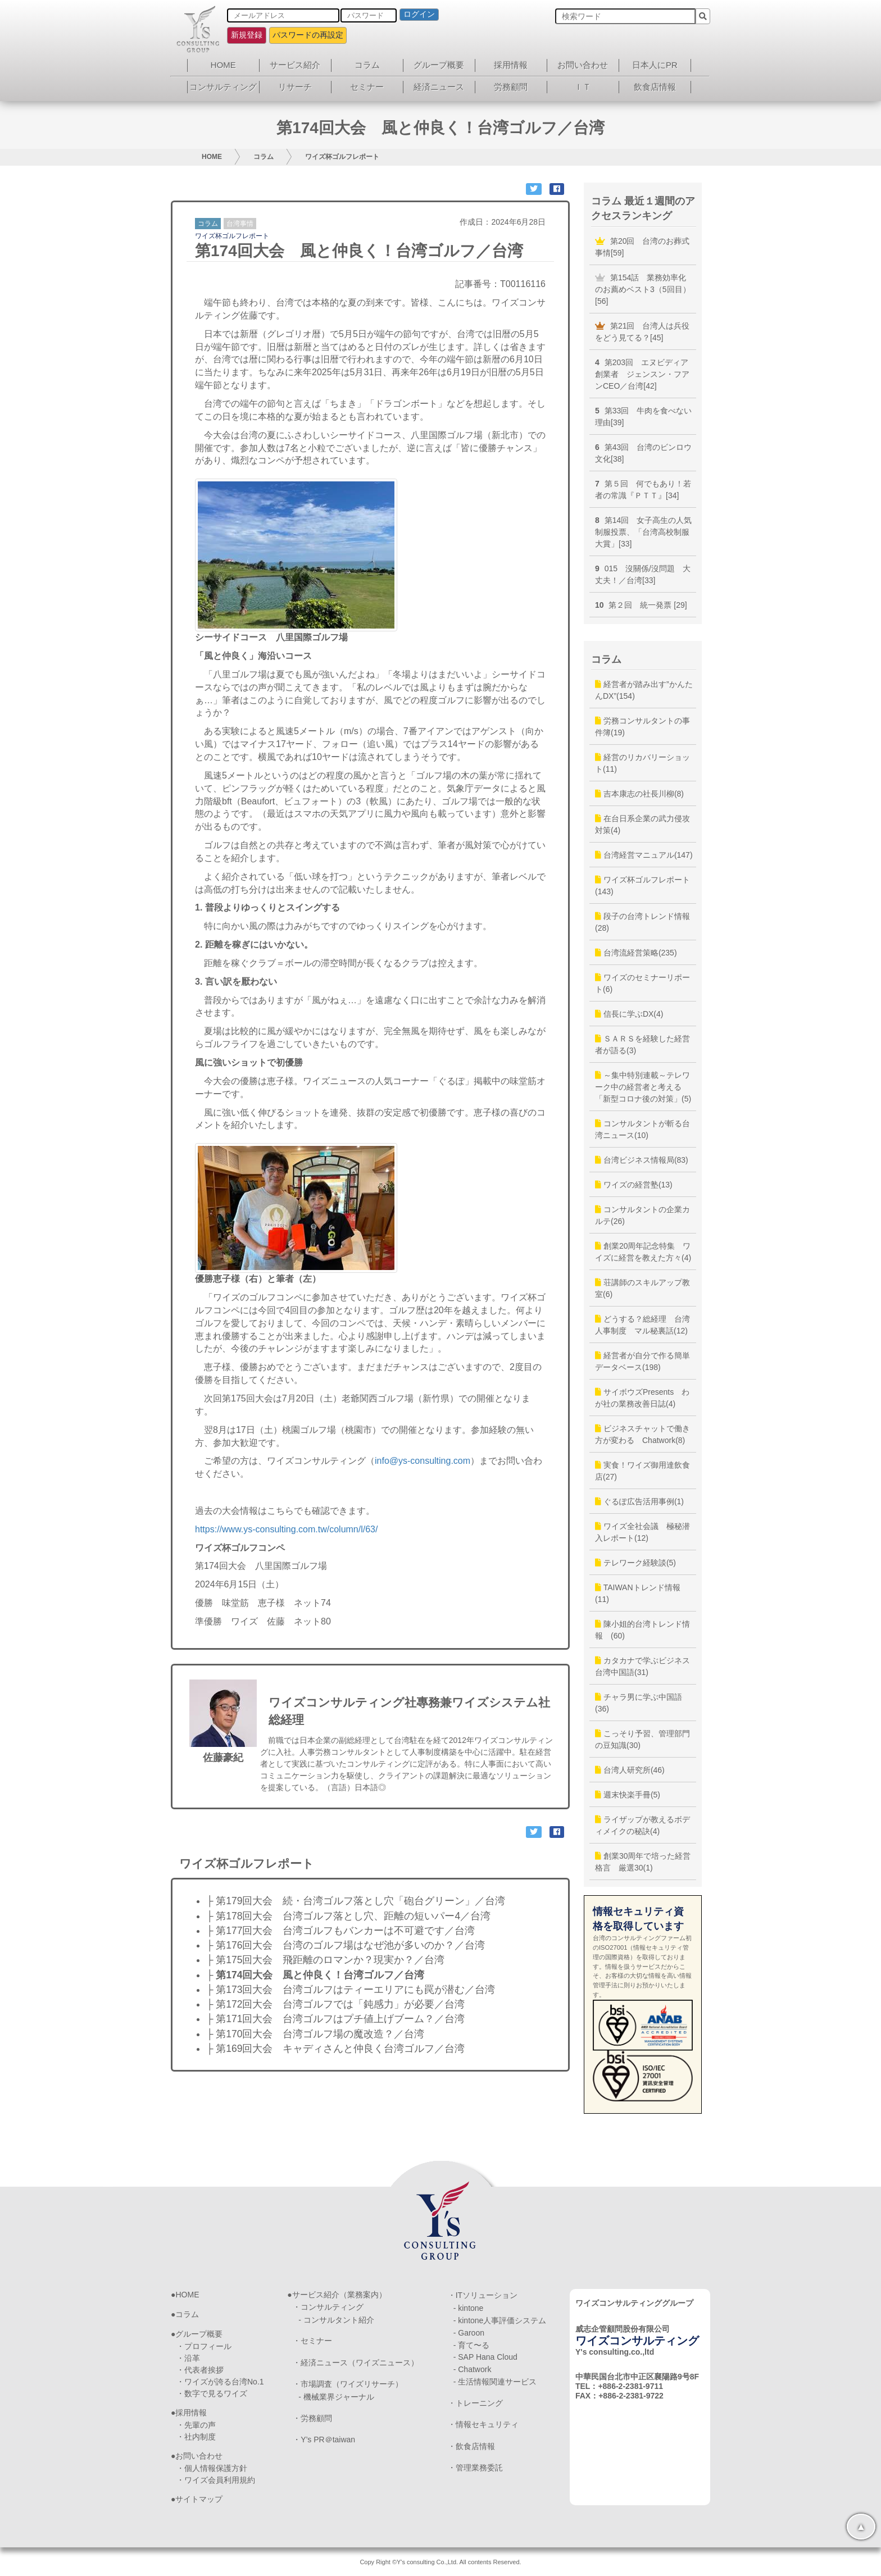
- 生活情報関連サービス (495, 2381)
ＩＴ (582, 87)
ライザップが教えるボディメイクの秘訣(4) (642, 1825)
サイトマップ (198, 2499)
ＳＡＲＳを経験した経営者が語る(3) (642, 1044)
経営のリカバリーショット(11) (642, 763)
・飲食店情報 (471, 2446)
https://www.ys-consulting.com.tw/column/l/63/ (286, 1529)
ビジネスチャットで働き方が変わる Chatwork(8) (642, 1434)
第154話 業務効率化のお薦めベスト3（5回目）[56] (643, 289)
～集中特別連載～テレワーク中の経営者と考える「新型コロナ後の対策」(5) (643, 1087)
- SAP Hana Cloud (485, 2356)
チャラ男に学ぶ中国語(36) (638, 1702)
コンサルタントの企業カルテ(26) (642, 1215)
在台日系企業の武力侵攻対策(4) (642, 824)
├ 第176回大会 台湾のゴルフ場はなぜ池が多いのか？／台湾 (345, 1945)
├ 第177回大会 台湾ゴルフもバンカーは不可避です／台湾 (340, 1930)
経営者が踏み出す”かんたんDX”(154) (644, 690)
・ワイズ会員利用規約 (215, 2479)
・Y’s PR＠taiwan (324, 2439)
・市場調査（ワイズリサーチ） (348, 2383)
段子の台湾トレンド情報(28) (642, 922)
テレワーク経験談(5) (635, 1562)
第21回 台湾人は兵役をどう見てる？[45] (642, 331)
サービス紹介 (295, 65)
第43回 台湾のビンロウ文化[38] (643, 453)
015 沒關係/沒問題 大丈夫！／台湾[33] (643, 574)
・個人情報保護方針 (211, 2468)
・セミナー (312, 2340)
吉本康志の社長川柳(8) (639, 793)
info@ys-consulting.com (422, 1461)
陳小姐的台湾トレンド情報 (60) (642, 1629)
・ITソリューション (482, 2295)
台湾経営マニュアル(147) (644, 854)
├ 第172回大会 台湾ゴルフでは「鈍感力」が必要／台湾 (335, 2004)
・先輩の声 (196, 2424)
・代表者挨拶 (200, 2369)
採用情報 (511, 65)
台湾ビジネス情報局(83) (641, 1159)
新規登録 (246, 34)
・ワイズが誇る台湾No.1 (220, 2381)
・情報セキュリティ (483, 2424)
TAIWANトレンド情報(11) (637, 1593)
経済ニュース (439, 87)
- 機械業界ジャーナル (336, 2396)
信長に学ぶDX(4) (629, 1013)
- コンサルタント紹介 (336, 2319)
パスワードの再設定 (308, 34)
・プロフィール (203, 2346)
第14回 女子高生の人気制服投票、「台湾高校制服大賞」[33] (643, 532)
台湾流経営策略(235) (636, 952)
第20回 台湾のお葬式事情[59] (642, 246)
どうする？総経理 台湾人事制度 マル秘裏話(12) (642, 1324)
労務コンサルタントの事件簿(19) (642, 726)
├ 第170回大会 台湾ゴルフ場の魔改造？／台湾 (315, 2034)
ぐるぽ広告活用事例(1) (639, 1501)
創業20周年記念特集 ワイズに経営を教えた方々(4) (643, 1251)
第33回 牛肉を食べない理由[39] (643, 416)
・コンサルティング (328, 2306)
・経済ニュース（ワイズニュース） (356, 2362)
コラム (367, 65)
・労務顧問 (312, 2418)
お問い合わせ (582, 65)
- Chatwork (472, 2369)
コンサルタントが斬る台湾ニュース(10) (642, 1129)
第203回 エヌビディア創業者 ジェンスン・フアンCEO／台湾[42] (642, 374)
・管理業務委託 (475, 2467)
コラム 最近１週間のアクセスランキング (643, 208)
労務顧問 (511, 87)
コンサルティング (223, 87)
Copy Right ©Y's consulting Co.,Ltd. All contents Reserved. (440, 2562)
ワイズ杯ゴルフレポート (342, 157)
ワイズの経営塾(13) (634, 1184)
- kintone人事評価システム (500, 2320)
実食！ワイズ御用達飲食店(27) (642, 1470)
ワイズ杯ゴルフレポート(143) (642, 885)
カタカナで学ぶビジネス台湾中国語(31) (642, 1666)
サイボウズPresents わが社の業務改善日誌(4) (642, 1397)
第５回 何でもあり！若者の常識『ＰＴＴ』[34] (643, 489)
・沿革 (188, 2358)
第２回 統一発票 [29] (641, 604)
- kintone (468, 2308)
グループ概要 (439, 65)
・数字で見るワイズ (211, 2393)
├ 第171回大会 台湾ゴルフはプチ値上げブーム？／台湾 (335, 2018)
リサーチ (295, 87)
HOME (223, 65)
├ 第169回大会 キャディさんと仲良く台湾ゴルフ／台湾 (335, 2048)
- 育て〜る (471, 2345)
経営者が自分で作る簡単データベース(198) (642, 1361)
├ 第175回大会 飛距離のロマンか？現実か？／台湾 (325, 1959)
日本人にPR (655, 65)
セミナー (367, 87)
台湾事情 (239, 223)
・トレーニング (475, 2402)
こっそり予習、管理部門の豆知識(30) (642, 1739)
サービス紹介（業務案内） (339, 2294)
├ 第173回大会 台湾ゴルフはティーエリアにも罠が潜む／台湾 (350, 1989)
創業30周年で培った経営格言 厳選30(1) (643, 1861)
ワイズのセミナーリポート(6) (642, 983)
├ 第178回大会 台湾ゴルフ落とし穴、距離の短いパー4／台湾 (348, 1916)
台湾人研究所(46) (630, 1769)
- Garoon (468, 2332)
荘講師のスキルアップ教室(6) (642, 1288)
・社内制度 (196, 2436)
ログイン (419, 14)
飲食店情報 (655, 87)
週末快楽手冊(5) (627, 1794)
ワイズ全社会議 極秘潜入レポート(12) (642, 1532)
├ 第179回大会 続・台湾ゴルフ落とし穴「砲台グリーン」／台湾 (355, 1900)
